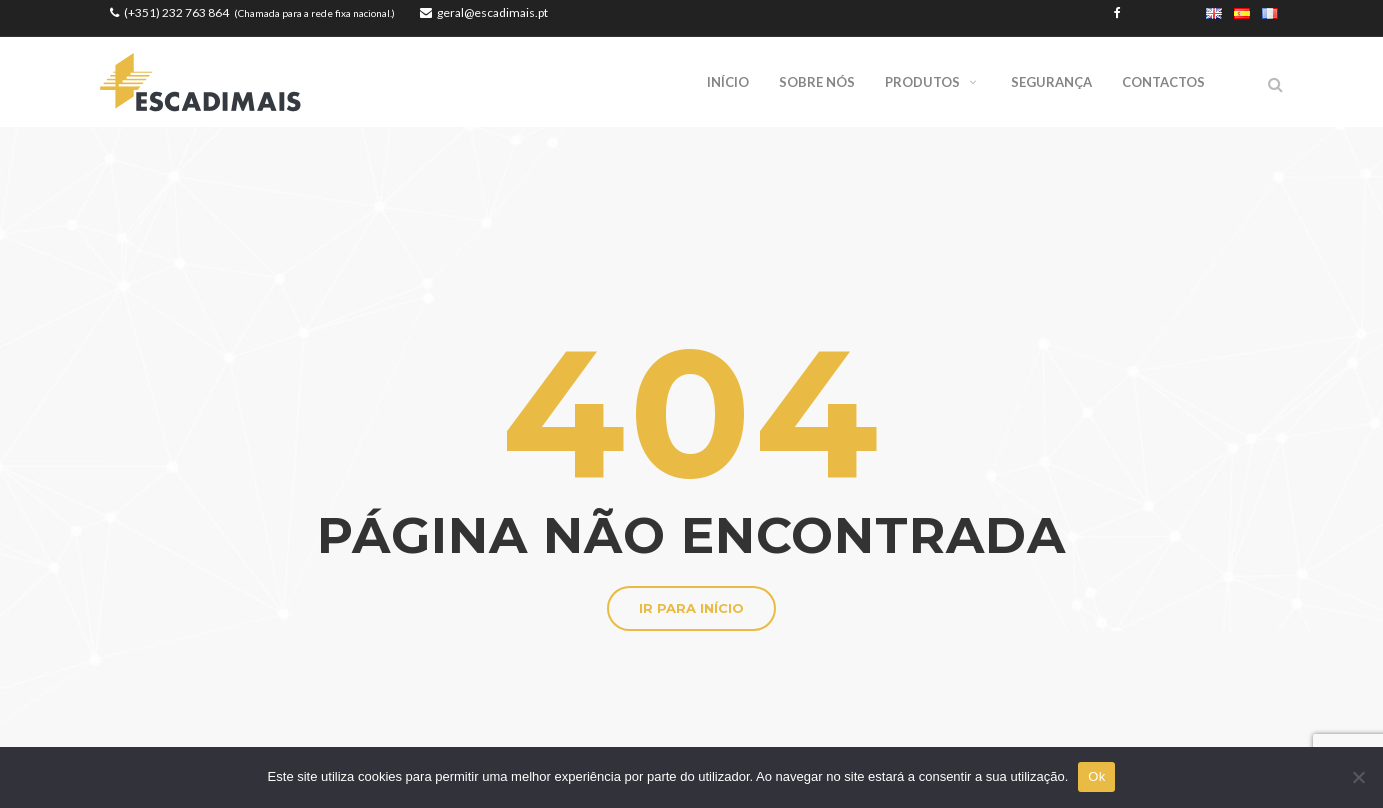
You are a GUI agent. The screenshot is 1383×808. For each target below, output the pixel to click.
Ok (1096, 776)
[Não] (1358, 777)
